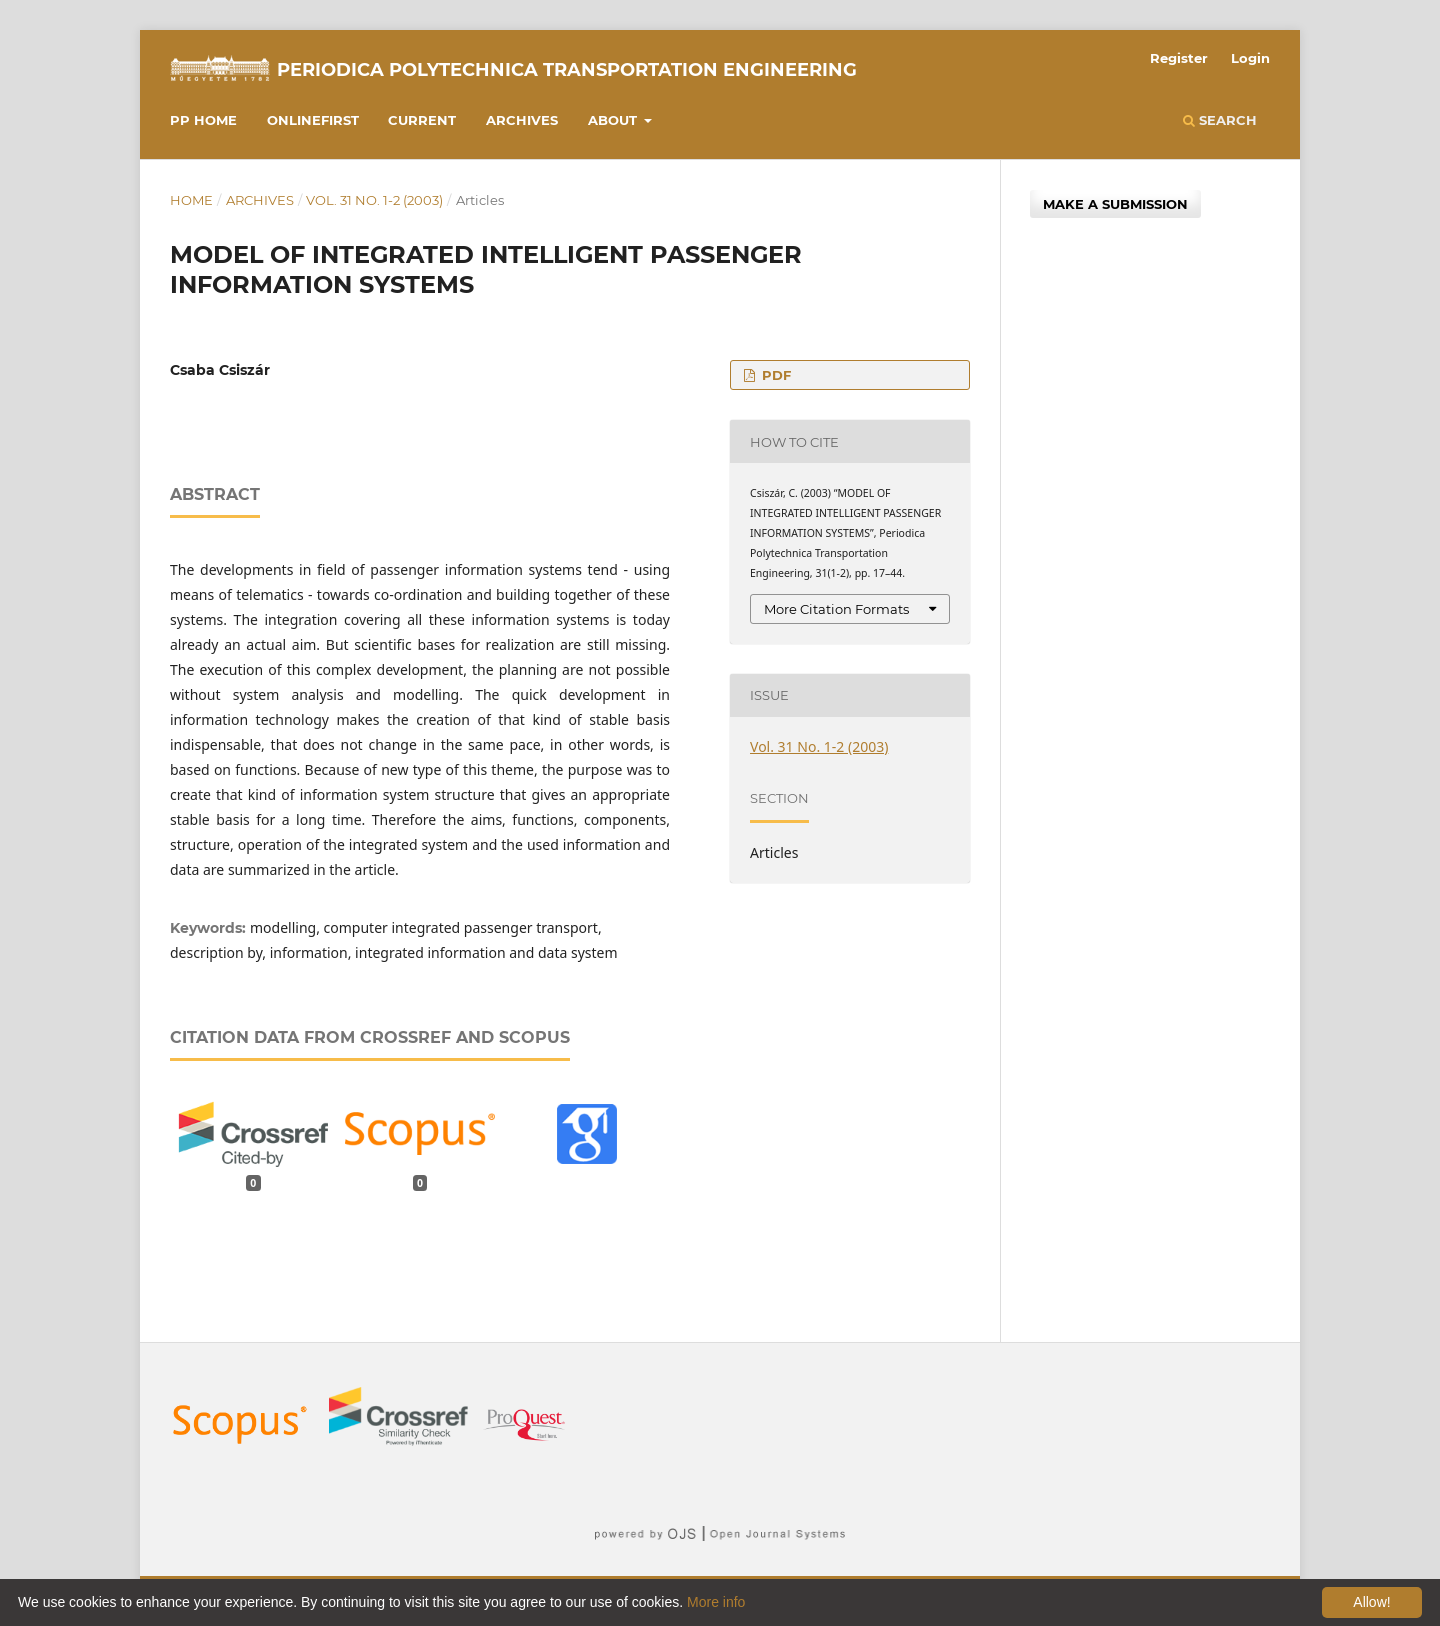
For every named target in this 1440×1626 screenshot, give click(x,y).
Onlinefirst (313, 120)
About (614, 120)
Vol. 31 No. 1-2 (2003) (374, 200)
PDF (774, 375)
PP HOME (203, 120)
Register (1179, 58)
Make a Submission (1115, 204)
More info (716, 1602)
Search (1220, 120)
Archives (522, 120)
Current (422, 120)
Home (191, 200)
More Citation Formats (836, 609)
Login (1250, 58)
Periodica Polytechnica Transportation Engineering (567, 70)
